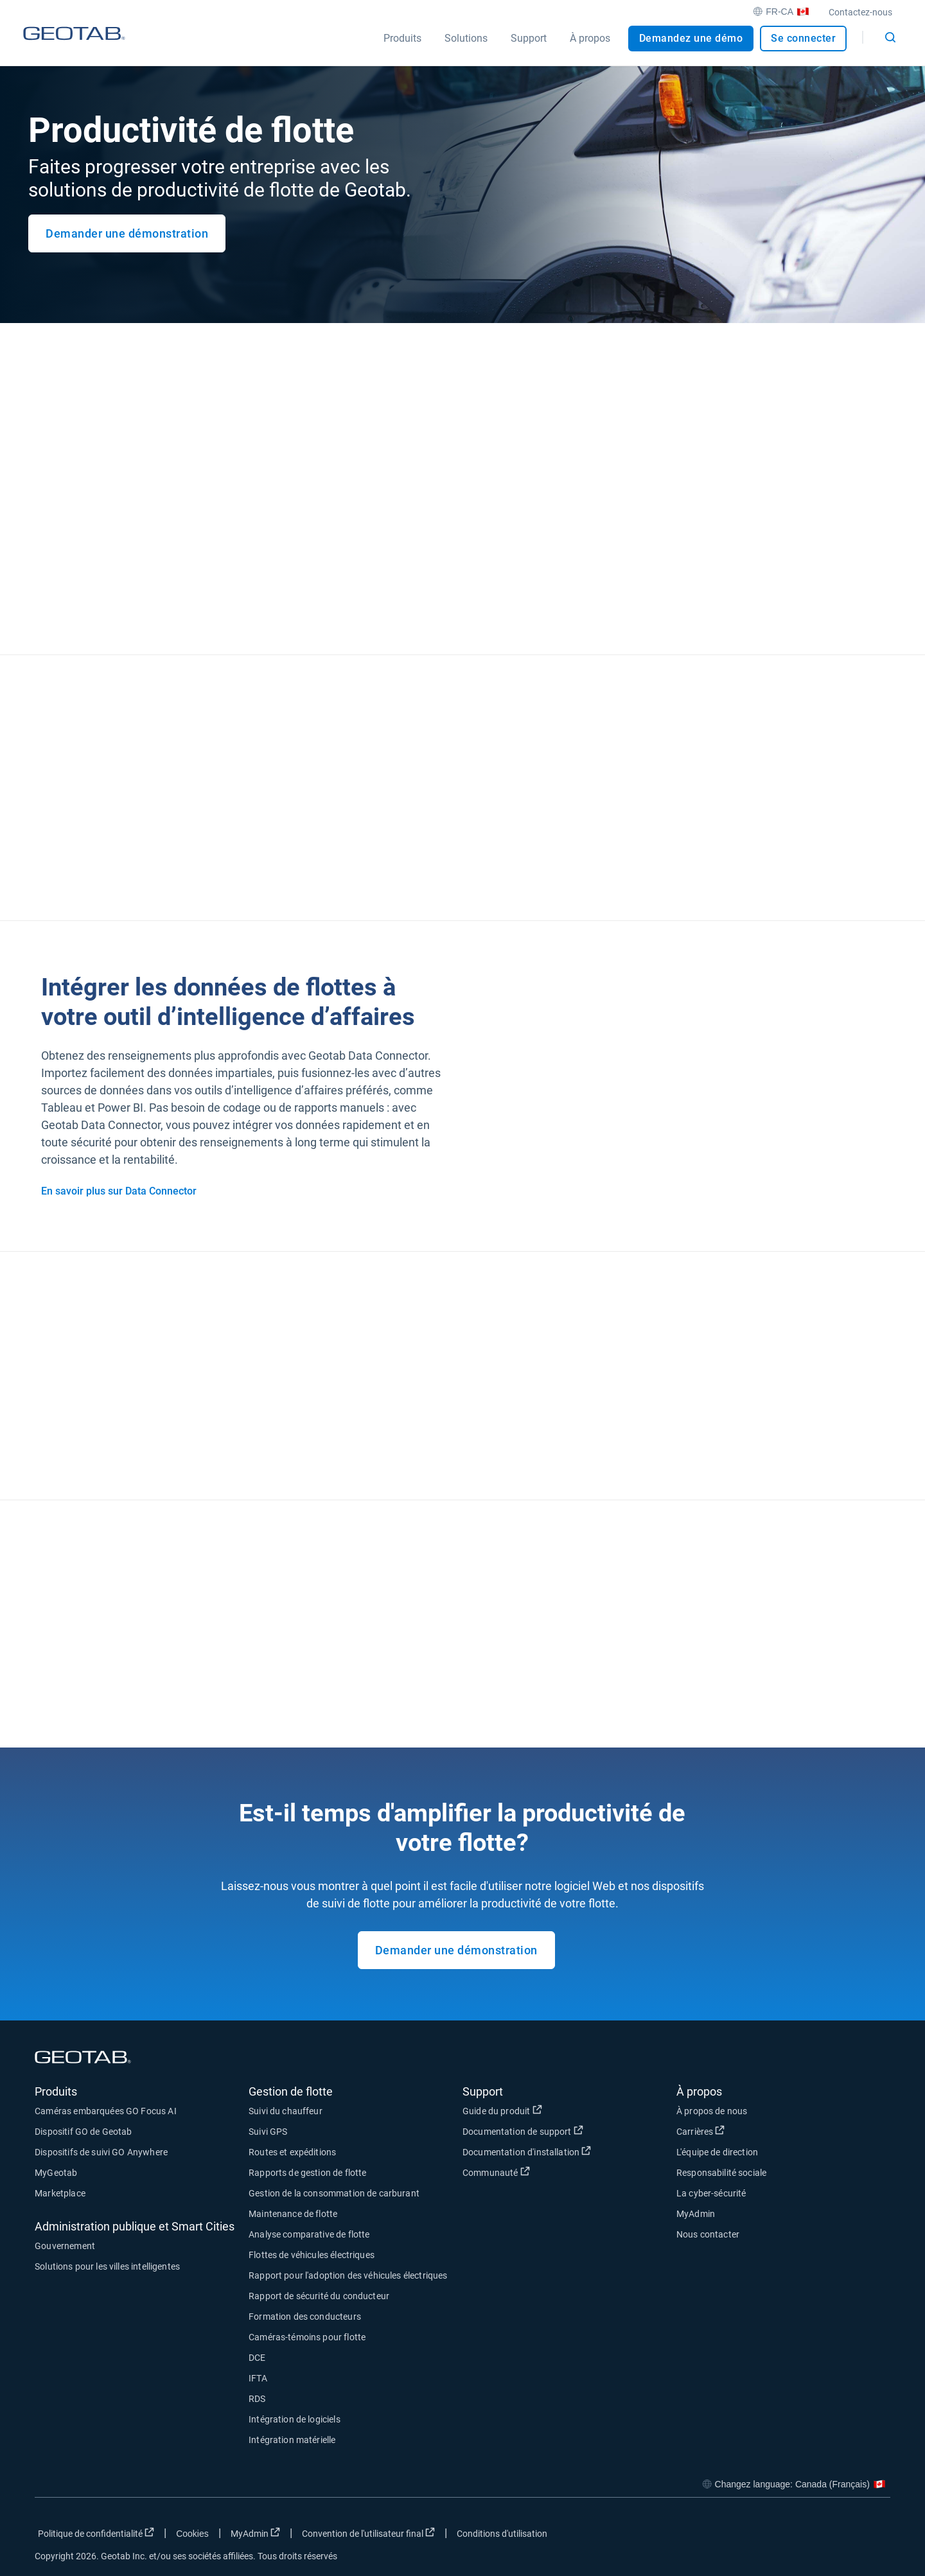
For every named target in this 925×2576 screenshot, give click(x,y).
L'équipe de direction (717, 2152)
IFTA (258, 2378)
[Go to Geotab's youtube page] (874, 2536)
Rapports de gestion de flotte (307, 2173)
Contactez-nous (860, 12)
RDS (257, 2399)
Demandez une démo (691, 38)
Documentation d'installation (569, 2151)
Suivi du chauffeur (285, 2111)
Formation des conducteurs (305, 2316)
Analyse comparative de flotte (309, 2234)
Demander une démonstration (127, 233)
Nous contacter (707, 2234)
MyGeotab (56, 2173)
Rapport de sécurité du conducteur (319, 2296)
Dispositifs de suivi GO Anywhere (101, 2152)
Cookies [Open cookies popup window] (192, 2533)
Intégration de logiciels (294, 2419)
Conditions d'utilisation (502, 2533)
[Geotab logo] (74, 46)
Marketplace (60, 2193)
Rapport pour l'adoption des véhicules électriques (348, 2275)
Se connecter (803, 38)
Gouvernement (65, 2246)
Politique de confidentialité (97, 2533)
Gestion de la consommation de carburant (334, 2193)
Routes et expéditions (292, 2152)
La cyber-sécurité (711, 2193)
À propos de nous (711, 2111)
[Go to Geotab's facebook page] (778, 2536)
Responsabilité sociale (721, 2173)
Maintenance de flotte (293, 2214)
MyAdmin (695, 2214)
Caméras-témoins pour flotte (307, 2337)
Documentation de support (569, 2131)
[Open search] (890, 37)
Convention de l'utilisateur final (370, 2533)
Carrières (765, 2131)
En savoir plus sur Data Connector (119, 1191)
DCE (257, 2358)
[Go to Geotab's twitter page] (810, 2536)
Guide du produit (567, 2110)
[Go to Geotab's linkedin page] (842, 2536)
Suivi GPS (268, 2131)
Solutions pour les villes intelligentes (107, 2266)
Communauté (561, 2172)
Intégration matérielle (292, 2440)
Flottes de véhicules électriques (311, 2255)
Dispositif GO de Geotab (83, 2131)
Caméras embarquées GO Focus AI (106, 2111)
